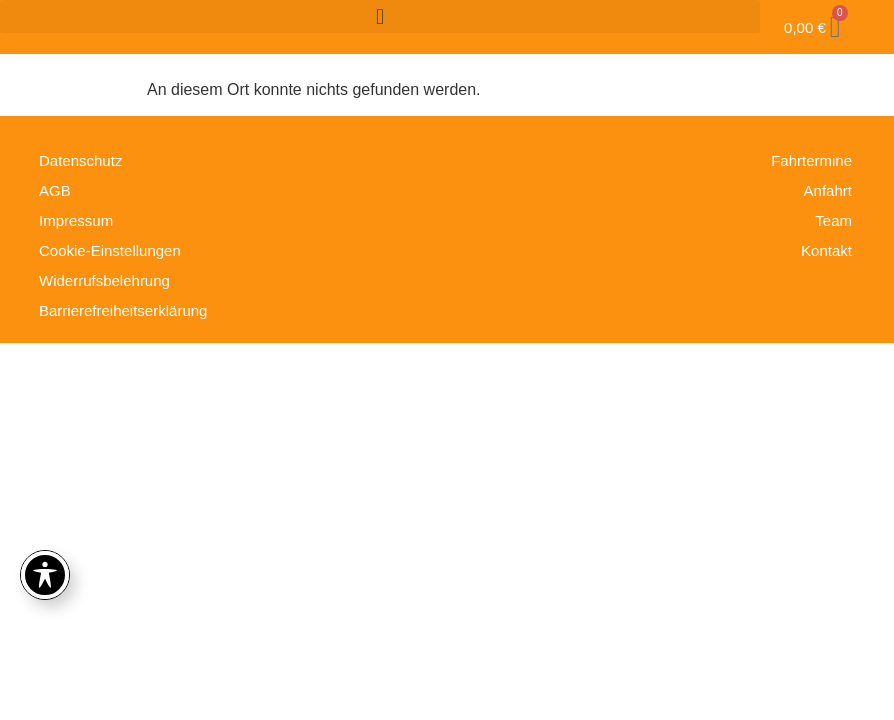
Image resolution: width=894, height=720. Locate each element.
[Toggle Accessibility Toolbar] (45, 575)
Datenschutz (80, 160)
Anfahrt (828, 190)
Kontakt (826, 250)
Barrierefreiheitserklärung (123, 310)
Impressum (76, 220)
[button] (380, 16)
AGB (55, 190)
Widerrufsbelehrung (104, 280)
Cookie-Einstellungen (110, 250)
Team (833, 220)
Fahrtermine (811, 160)
